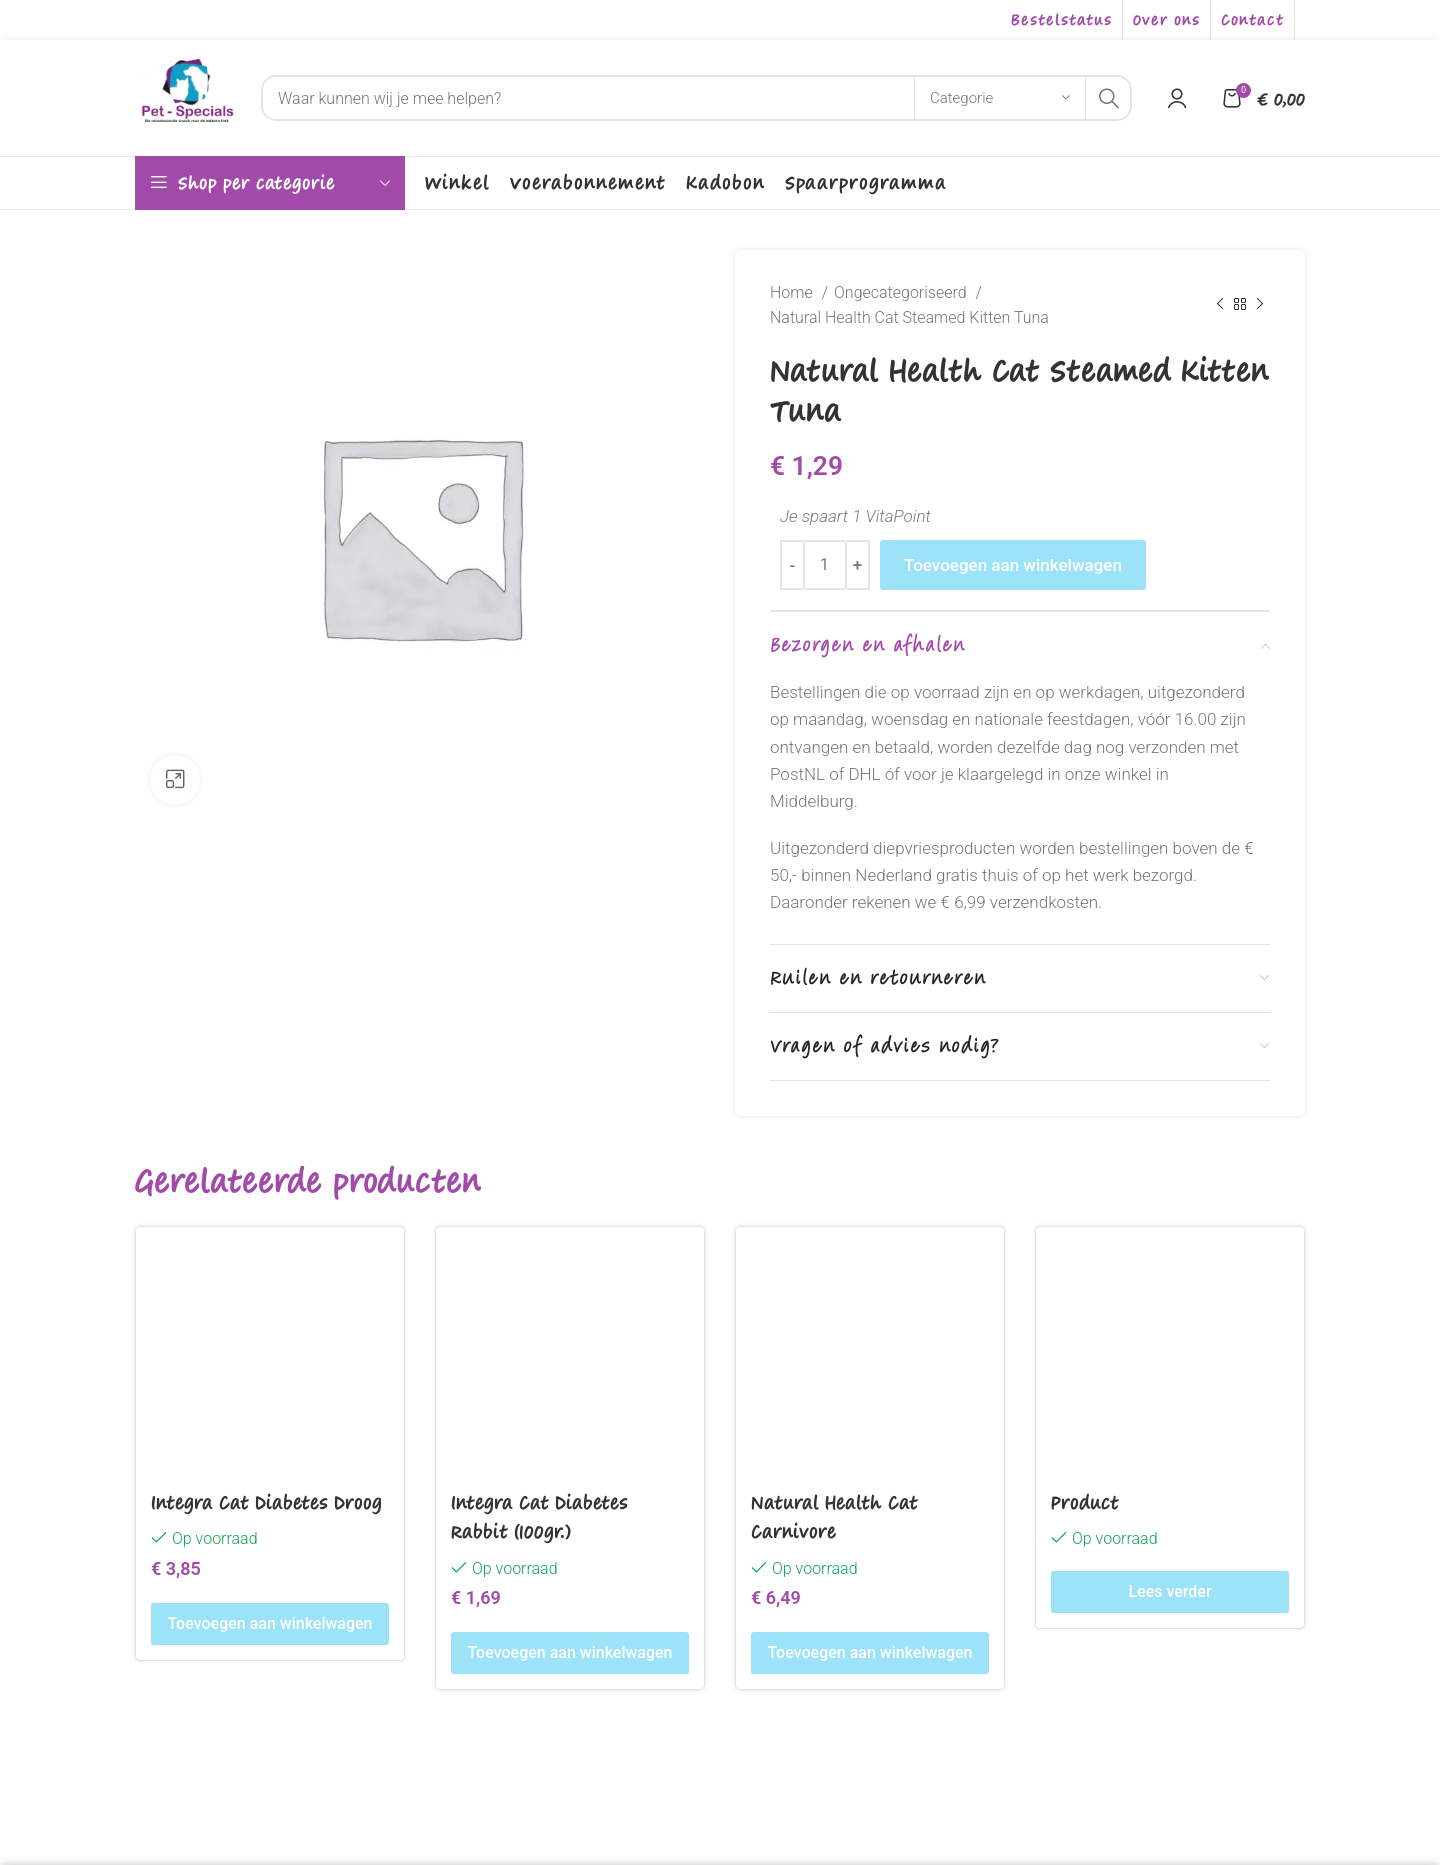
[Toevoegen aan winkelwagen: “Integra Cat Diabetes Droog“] (270, 1624)
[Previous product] (1220, 305)
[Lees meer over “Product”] (1170, 1592)
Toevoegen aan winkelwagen (1013, 565)
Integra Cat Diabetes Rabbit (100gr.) (539, 1516)
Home (793, 292)
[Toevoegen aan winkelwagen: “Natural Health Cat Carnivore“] (870, 1653)
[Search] (696, 98)
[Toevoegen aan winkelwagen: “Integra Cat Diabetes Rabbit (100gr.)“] (570, 1653)
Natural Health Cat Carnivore (834, 1516)
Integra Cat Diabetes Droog (266, 1502)
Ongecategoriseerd (902, 292)
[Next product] (1260, 305)
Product (1085, 1502)
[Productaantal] (825, 565)
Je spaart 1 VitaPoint (855, 516)
